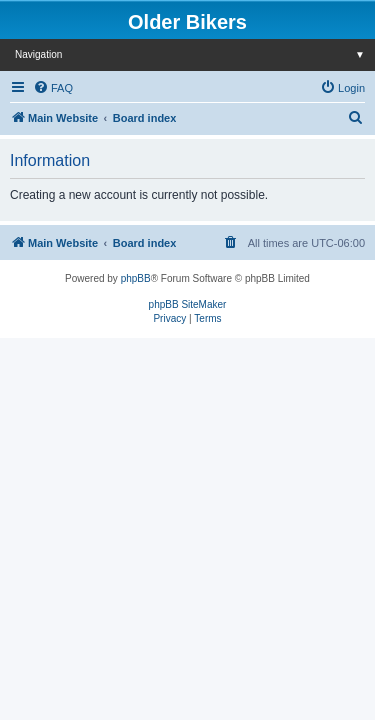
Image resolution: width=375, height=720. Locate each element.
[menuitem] (53, 88)
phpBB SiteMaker (188, 304)
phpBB (136, 278)
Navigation (195, 54)
